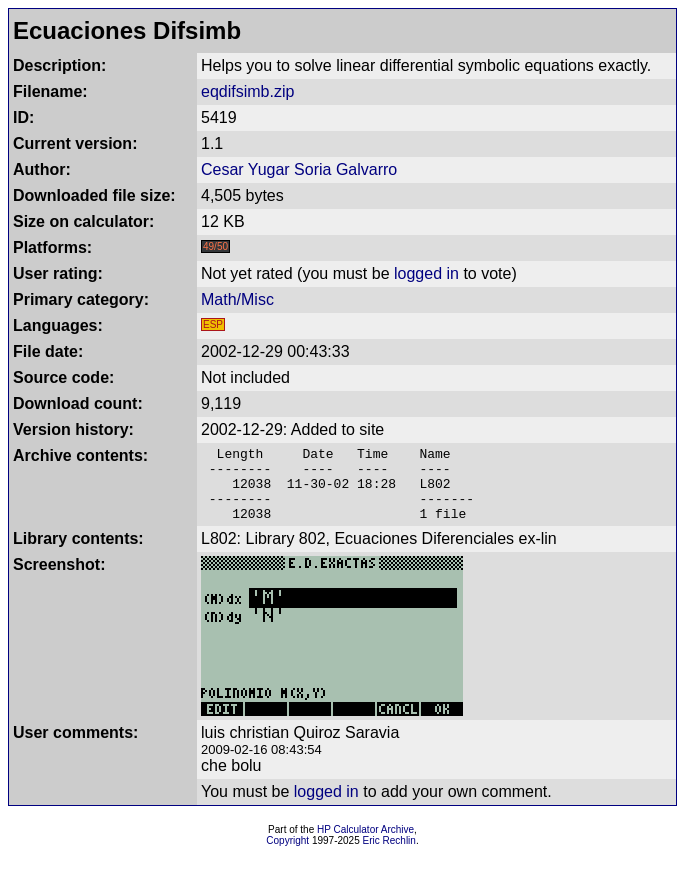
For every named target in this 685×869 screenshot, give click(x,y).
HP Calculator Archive (365, 844)
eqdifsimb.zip (247, 91)
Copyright (287, 855)
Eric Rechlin (389, 855)
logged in (426, 273)
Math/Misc (237, 299)
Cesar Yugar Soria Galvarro (299, 169)
